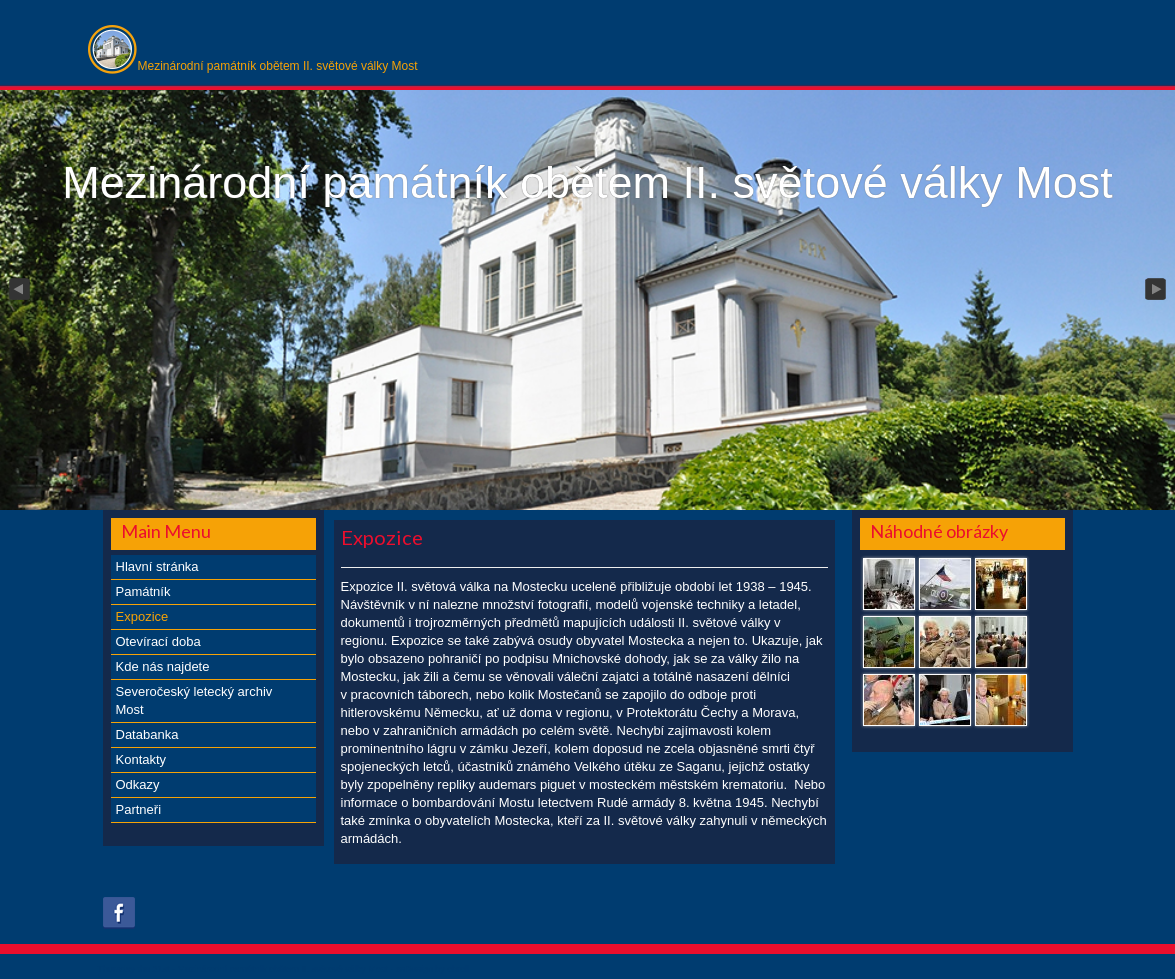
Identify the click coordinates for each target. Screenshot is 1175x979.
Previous (18, 290)
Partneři (139, 809)
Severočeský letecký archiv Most (194, 700)
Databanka (147, 734)
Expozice (142, 616)
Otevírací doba (158, 641)
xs (400, 969)
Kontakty (141, 759)
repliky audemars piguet (506, 784)
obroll (458, 969)
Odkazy (138, 784)
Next (1157, 290)
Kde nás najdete (163, 666)
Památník (143, 591)
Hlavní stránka (157, 566)
